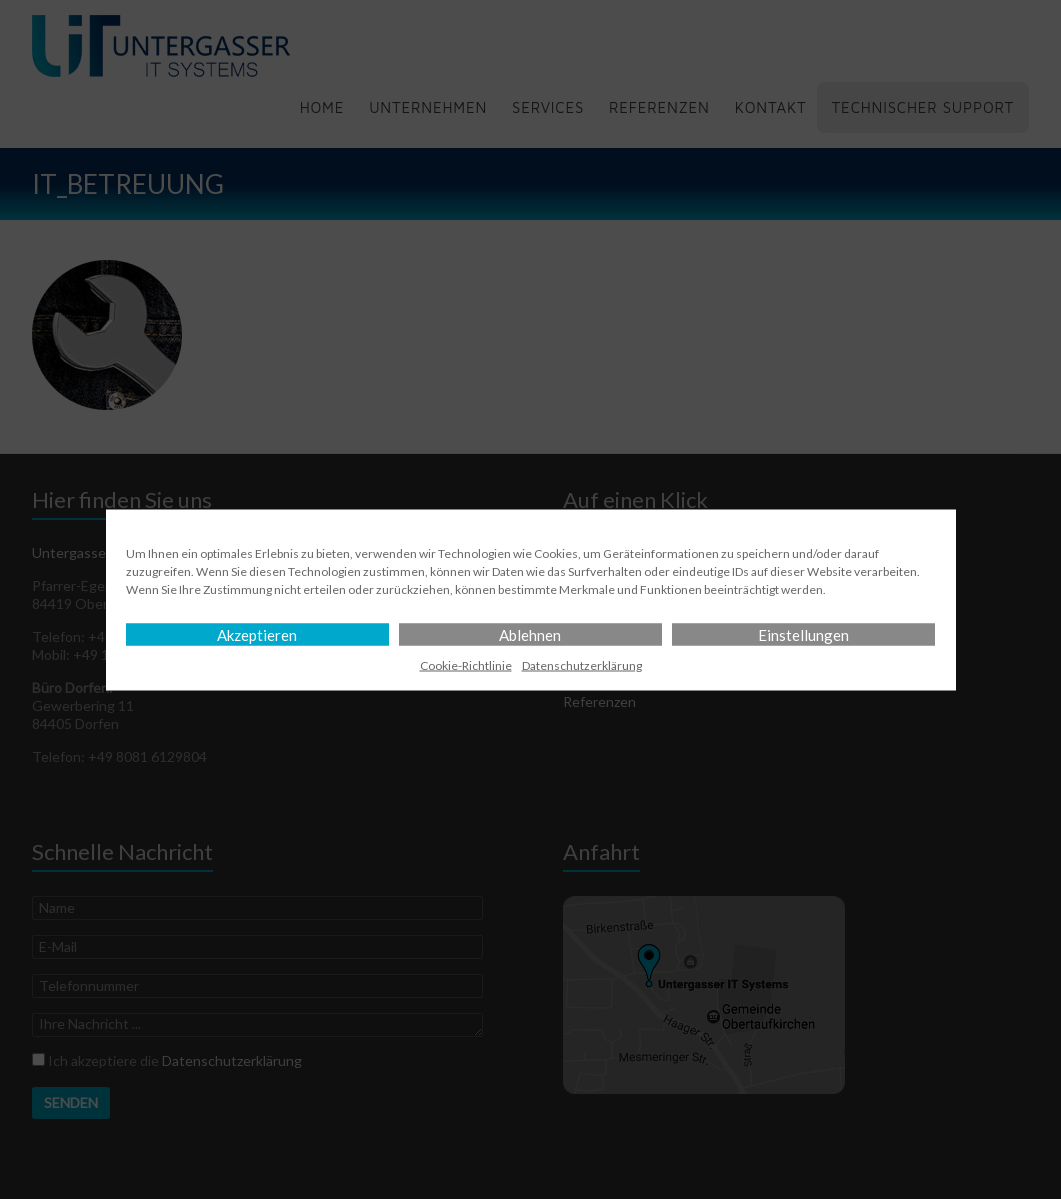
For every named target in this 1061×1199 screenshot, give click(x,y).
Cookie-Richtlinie (466, 664)
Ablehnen (530, 634)
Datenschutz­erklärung (582, 664)
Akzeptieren (257, 634)
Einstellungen (803, 634)
